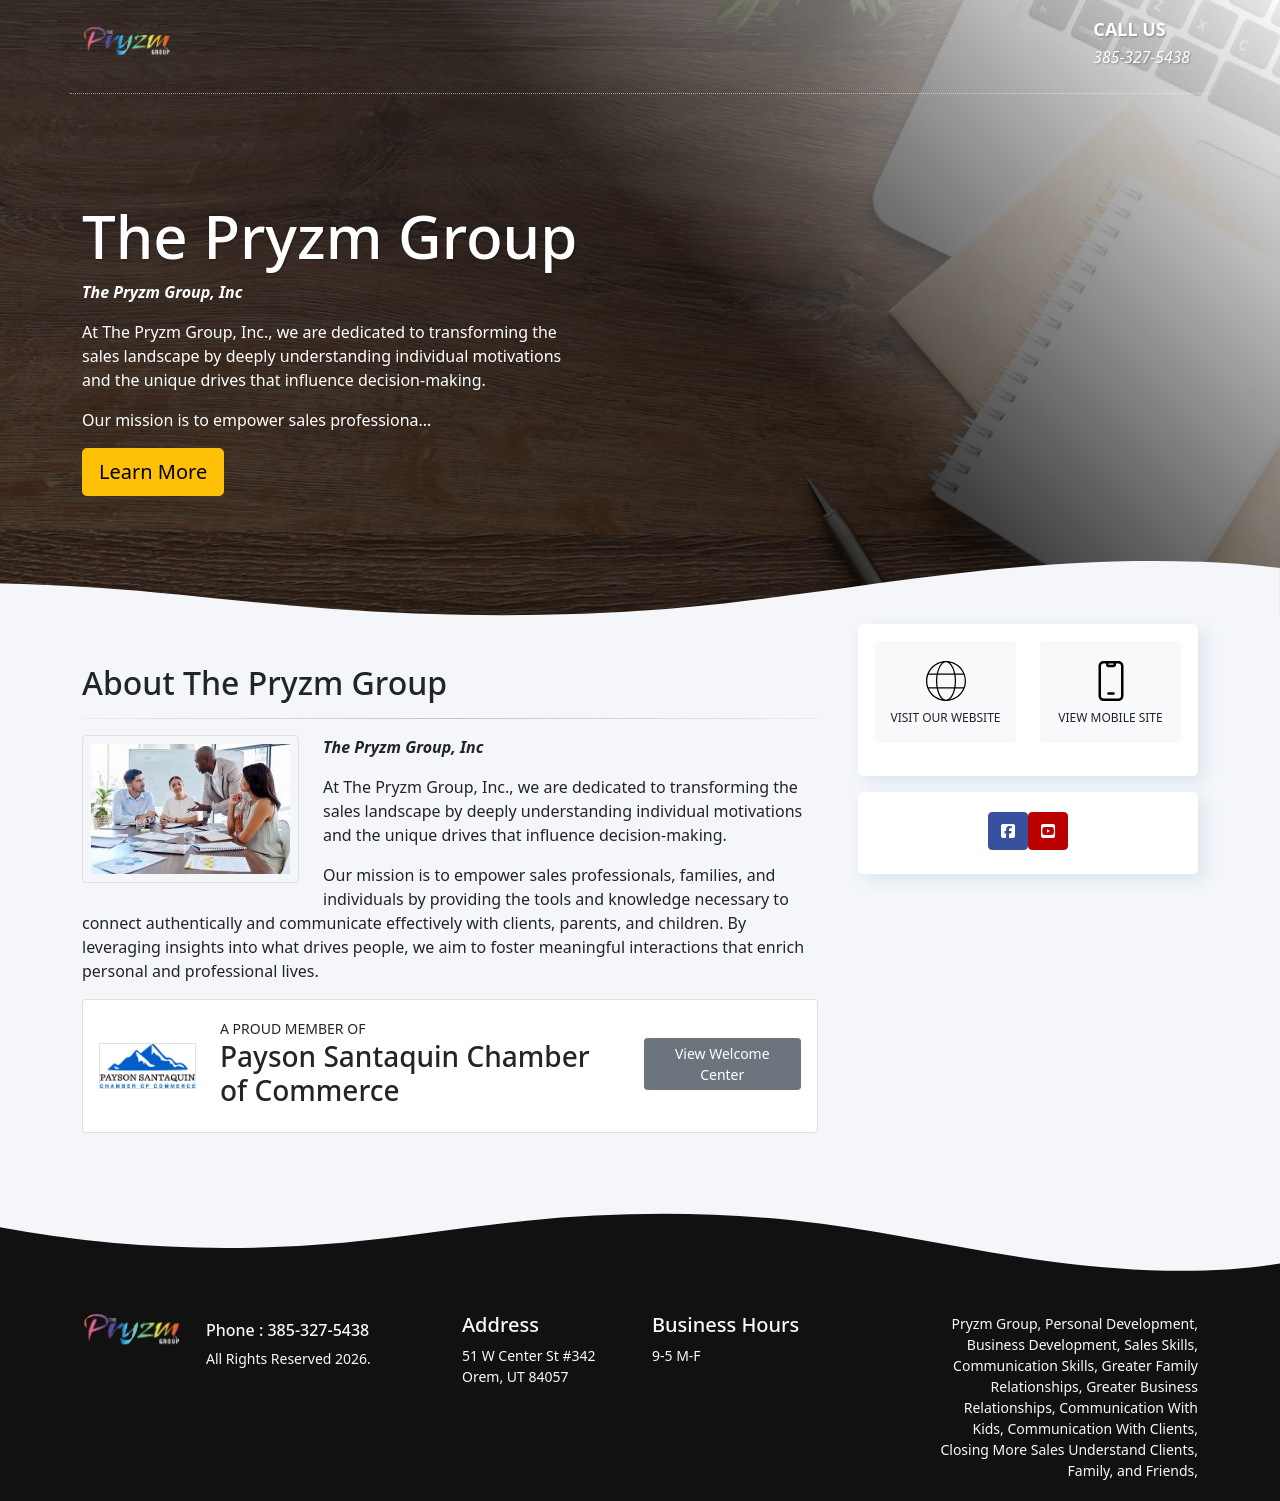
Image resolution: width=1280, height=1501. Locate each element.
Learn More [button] (153, 471)
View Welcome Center (722, 1064)
